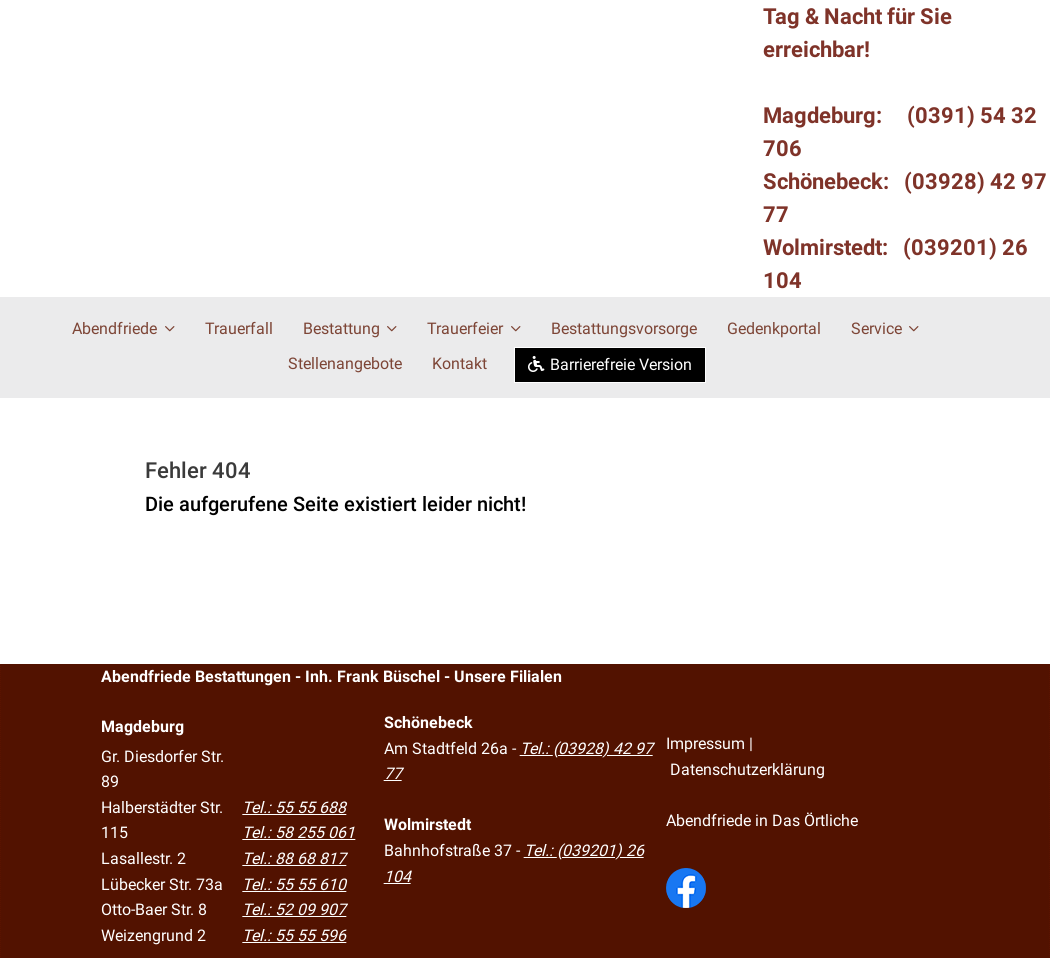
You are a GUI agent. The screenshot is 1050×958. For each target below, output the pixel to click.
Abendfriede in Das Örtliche (762, 818)
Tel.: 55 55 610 (294, 882)
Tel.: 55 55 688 (294, 805)
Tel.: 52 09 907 (294, 908)
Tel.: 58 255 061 (298, 831)
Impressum (705, 741)
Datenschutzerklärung (747, 767)
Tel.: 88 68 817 (294, 856)
